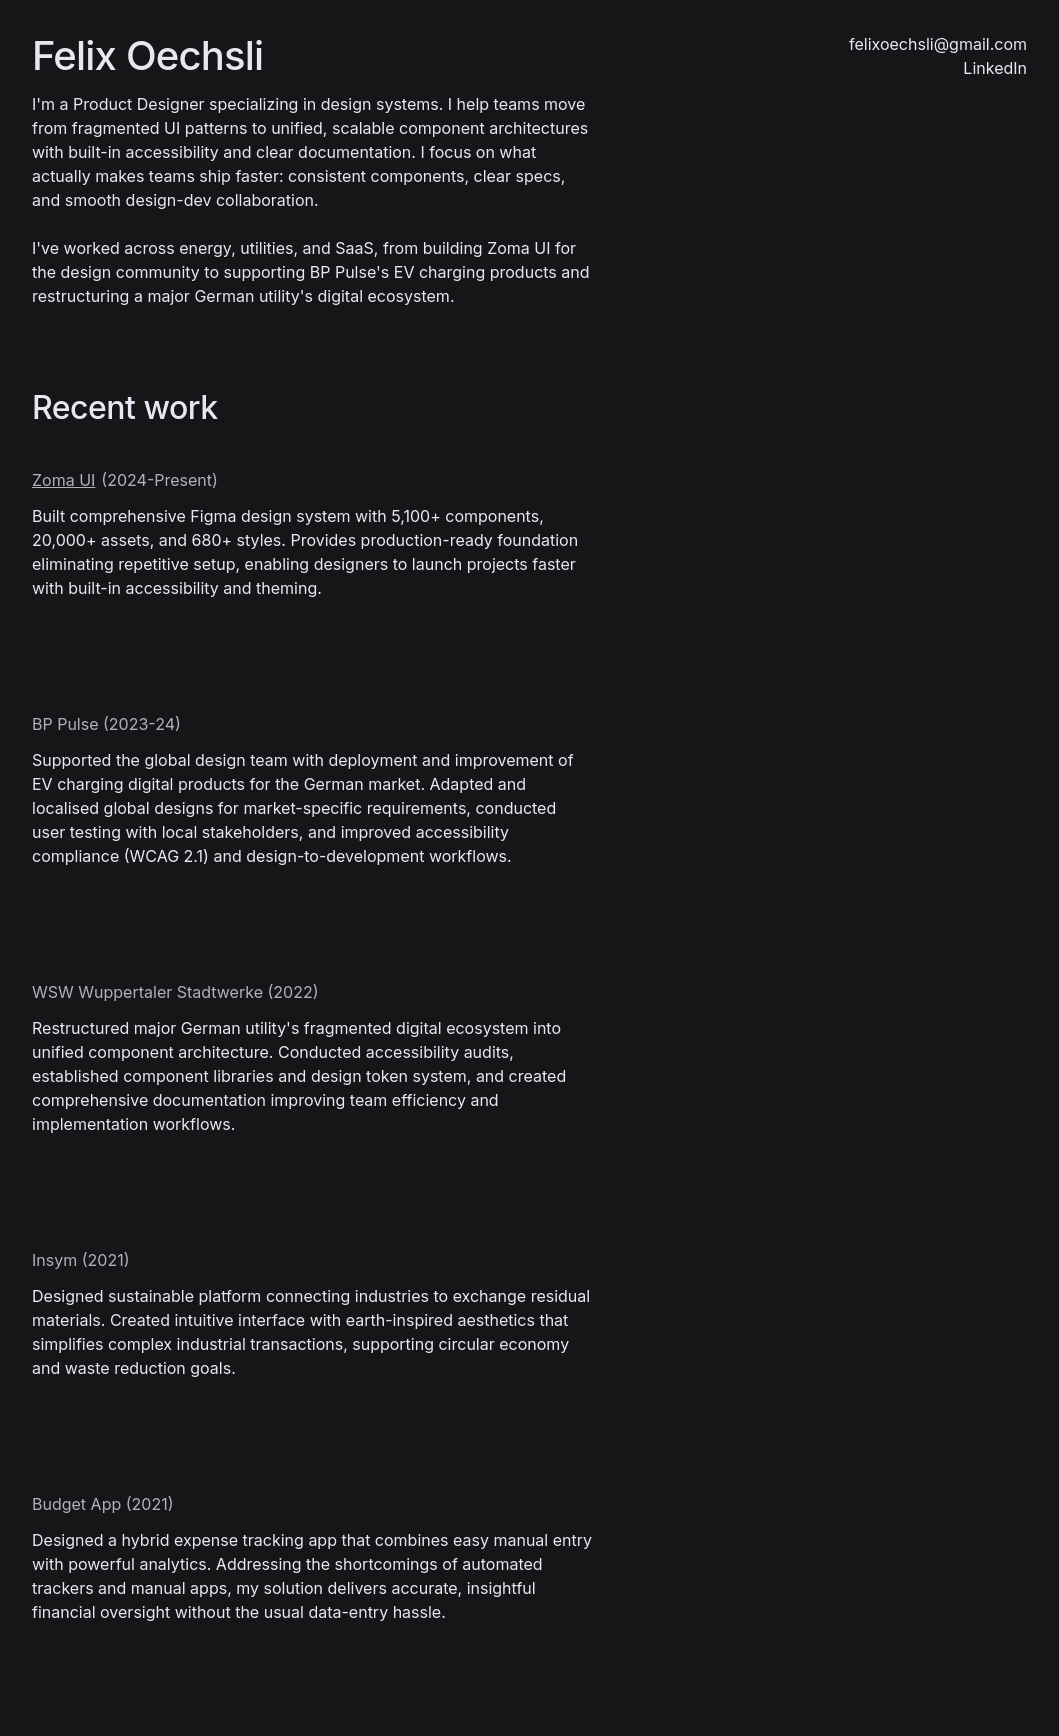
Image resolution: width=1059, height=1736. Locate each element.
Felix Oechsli (147, 56)
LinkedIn (995, 68)
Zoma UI (63, 480)
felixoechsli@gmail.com (938, 44)
